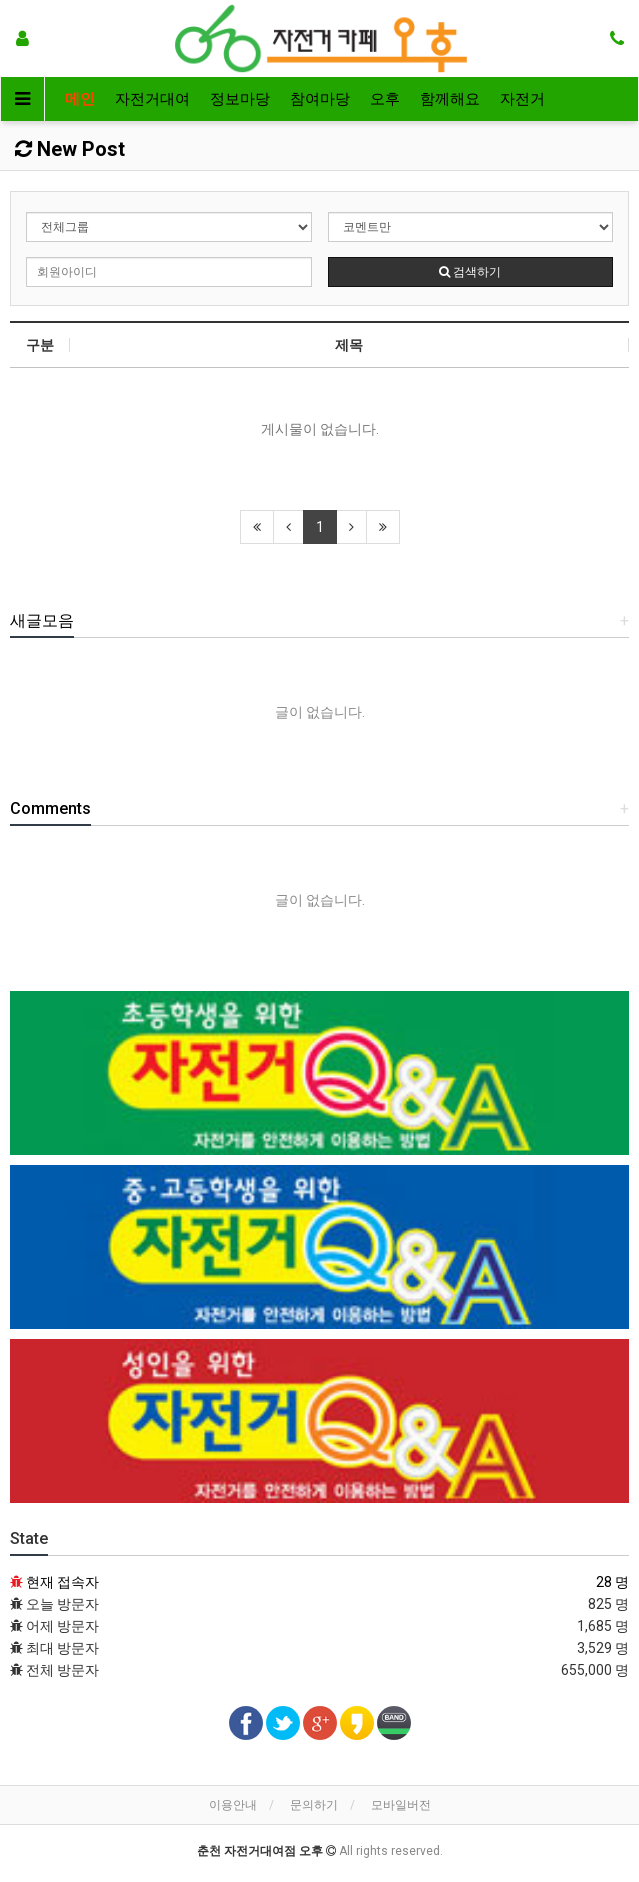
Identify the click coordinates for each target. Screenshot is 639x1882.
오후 (385, 99)
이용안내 (233, 1805)
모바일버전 (401, 1805)
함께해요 (450, 99)
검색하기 (470, 272)
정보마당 (240, 99)
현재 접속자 (62, 1582)
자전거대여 (152, 99)
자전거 (522, 99)
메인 (80, 99)
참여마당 (320, 99)
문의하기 (314, 1805)
